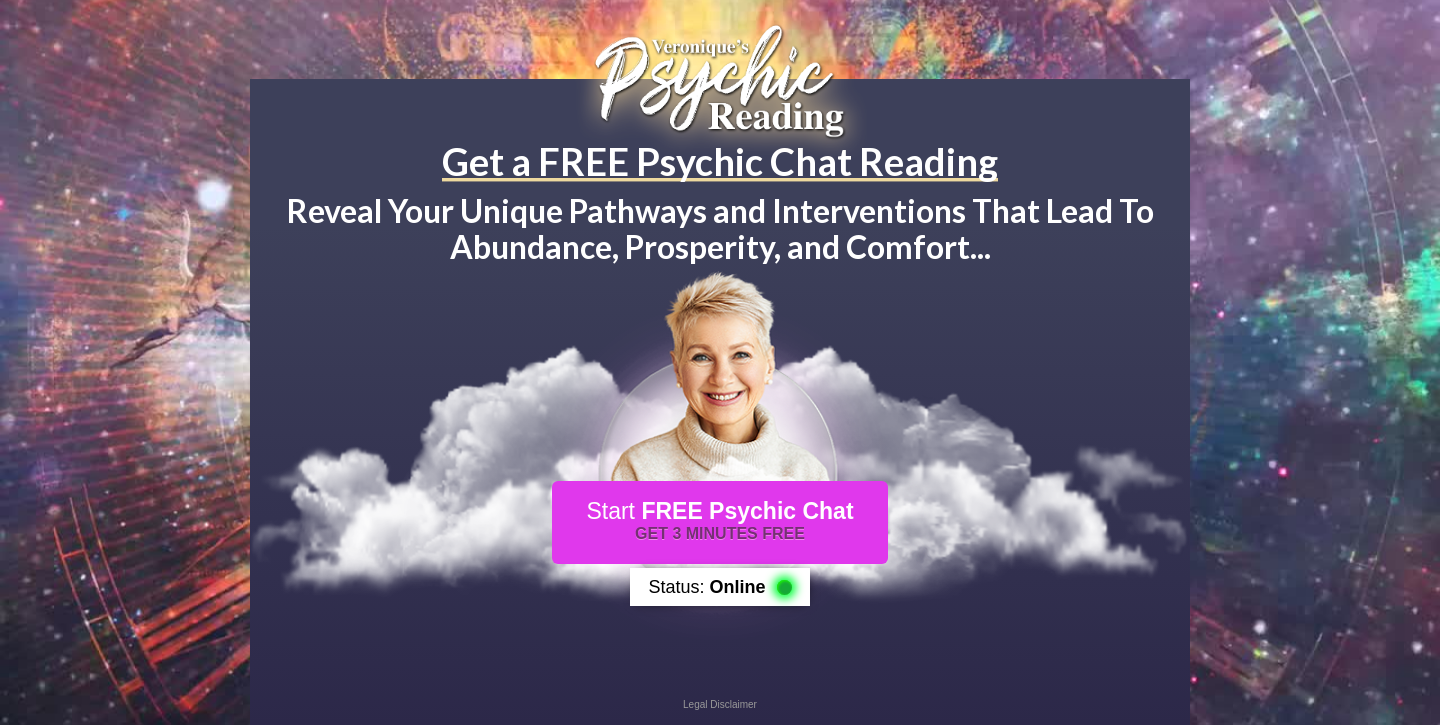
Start (719, 520)
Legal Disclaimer (720, 704)
